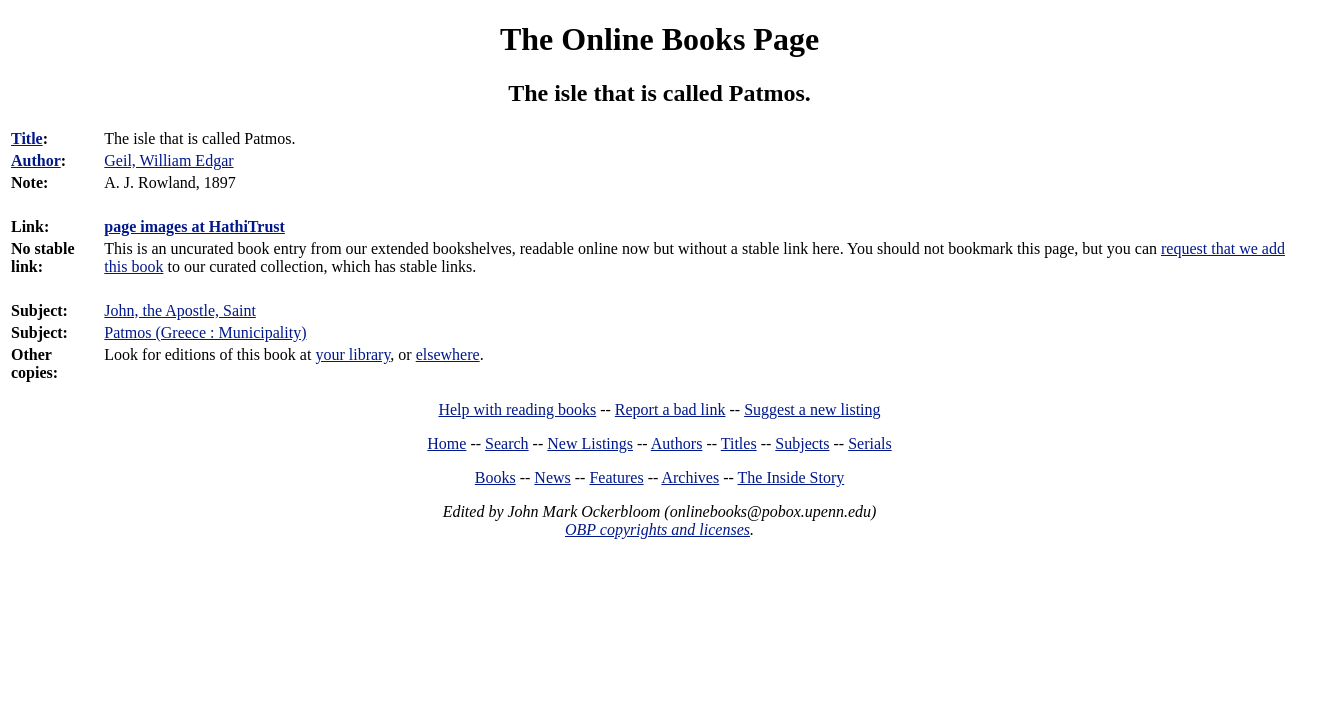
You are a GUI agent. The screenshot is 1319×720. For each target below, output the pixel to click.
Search (507, 443)
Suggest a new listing (812, 409)
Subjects (802, 443)
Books (495, 477)
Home (446, 443)
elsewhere (448, 354)
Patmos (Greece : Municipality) (205, 332)
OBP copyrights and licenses (657, 529)
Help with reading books (517, 409)
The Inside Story (791, 477)
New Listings (590, 443)
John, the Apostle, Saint (180, 310)
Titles (739, 443)
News (552, 477)
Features (616, 477)
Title (27, 138)
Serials (870, 443)
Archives (690, 477)
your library (352, 354)
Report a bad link (670, 409)
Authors (677, 443)
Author (36, 160)
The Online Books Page (659, 39)
